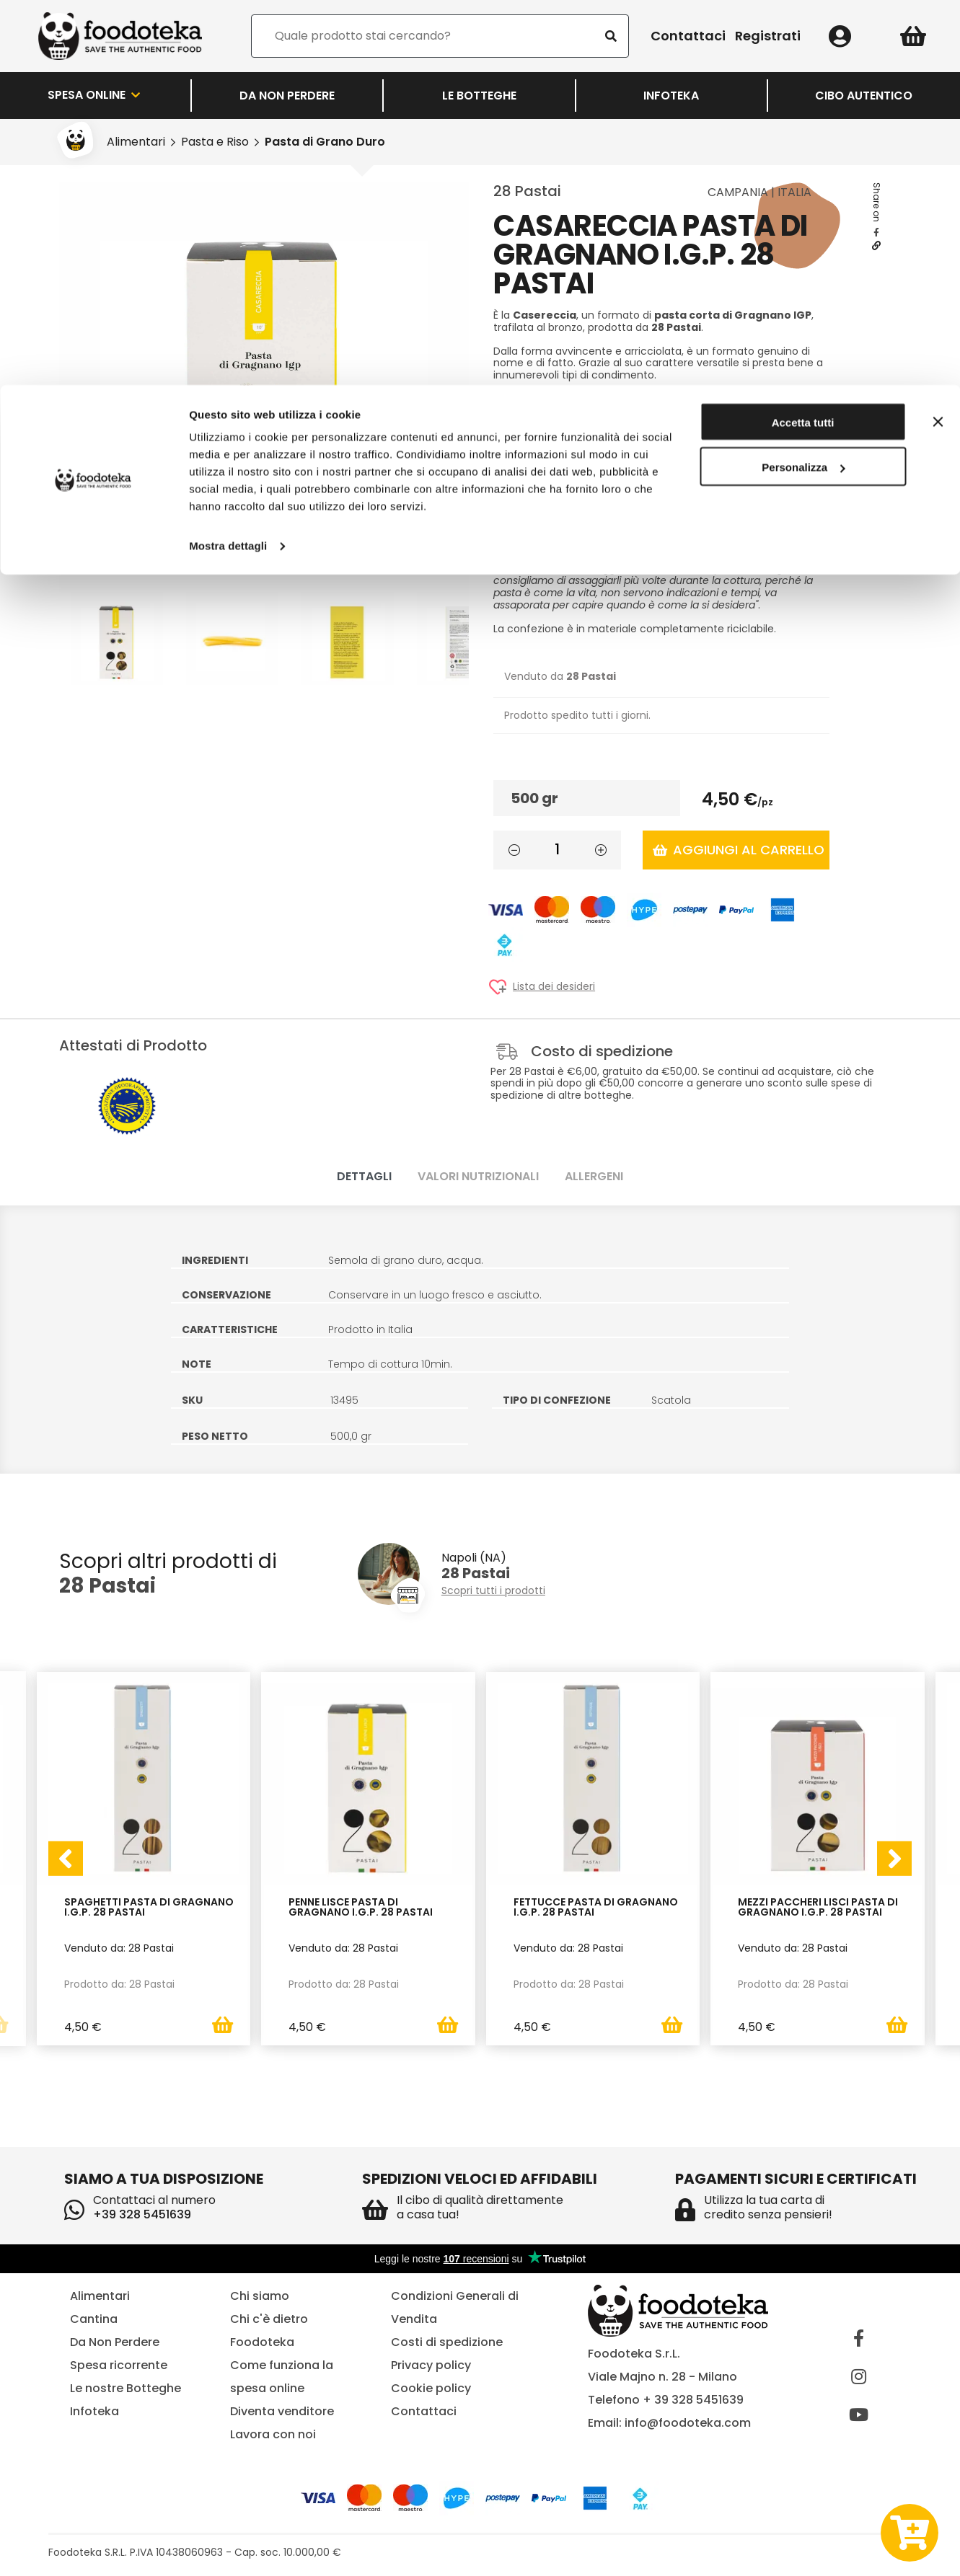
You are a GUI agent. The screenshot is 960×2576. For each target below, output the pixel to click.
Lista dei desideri (554, 987)
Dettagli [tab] (364, 1176)
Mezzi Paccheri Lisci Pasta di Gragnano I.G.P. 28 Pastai (818, 1907)
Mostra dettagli (228, 161)
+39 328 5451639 (142, 2214)
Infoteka (94, 2411)
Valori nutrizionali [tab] (478, 1176)
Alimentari (100, 2296)
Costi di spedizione (447, 2342)
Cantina (94, 2319)
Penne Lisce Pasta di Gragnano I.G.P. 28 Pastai (361, 1907)
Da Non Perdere (114, 2342)
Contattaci (424, 2411)
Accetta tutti (803, 38)
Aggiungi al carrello (738, 850)
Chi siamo (259, 2296)
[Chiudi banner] (938, 36)
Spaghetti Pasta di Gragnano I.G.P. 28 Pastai (149, 1907)
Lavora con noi (273, 2434)
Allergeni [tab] (594, 1176)
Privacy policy (431, 2365)
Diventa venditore (282, 2411)
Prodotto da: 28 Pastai (119, 1983)
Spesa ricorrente (118, 2365)
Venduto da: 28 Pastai (119, 1947)
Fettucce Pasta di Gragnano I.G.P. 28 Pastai (596, 1907)
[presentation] (65, 1858)
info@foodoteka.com (688, 2423)
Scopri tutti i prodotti (493, 1591)
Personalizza (803, 82)
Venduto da (560, 676)
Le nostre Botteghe (125, 2388)
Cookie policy (431, 2388)
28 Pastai (527, 191)
